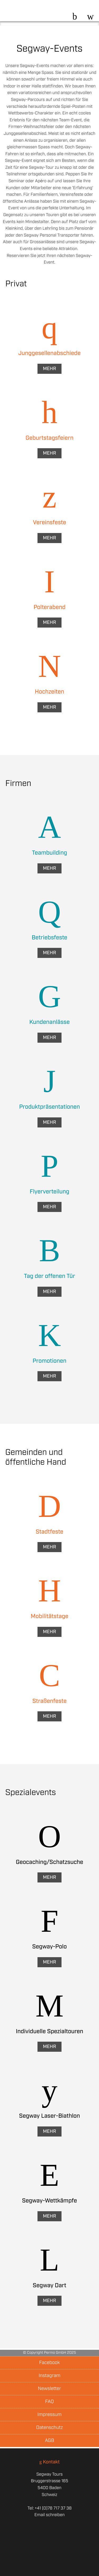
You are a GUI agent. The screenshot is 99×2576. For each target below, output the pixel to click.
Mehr (49, 369)
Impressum (49, 2414)
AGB (49, 2440)
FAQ (49, 2402)
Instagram (49, 2376)
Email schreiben (49, 2515)
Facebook (49, 2363)
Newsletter (49, 2389)
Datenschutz (49, 2427)
